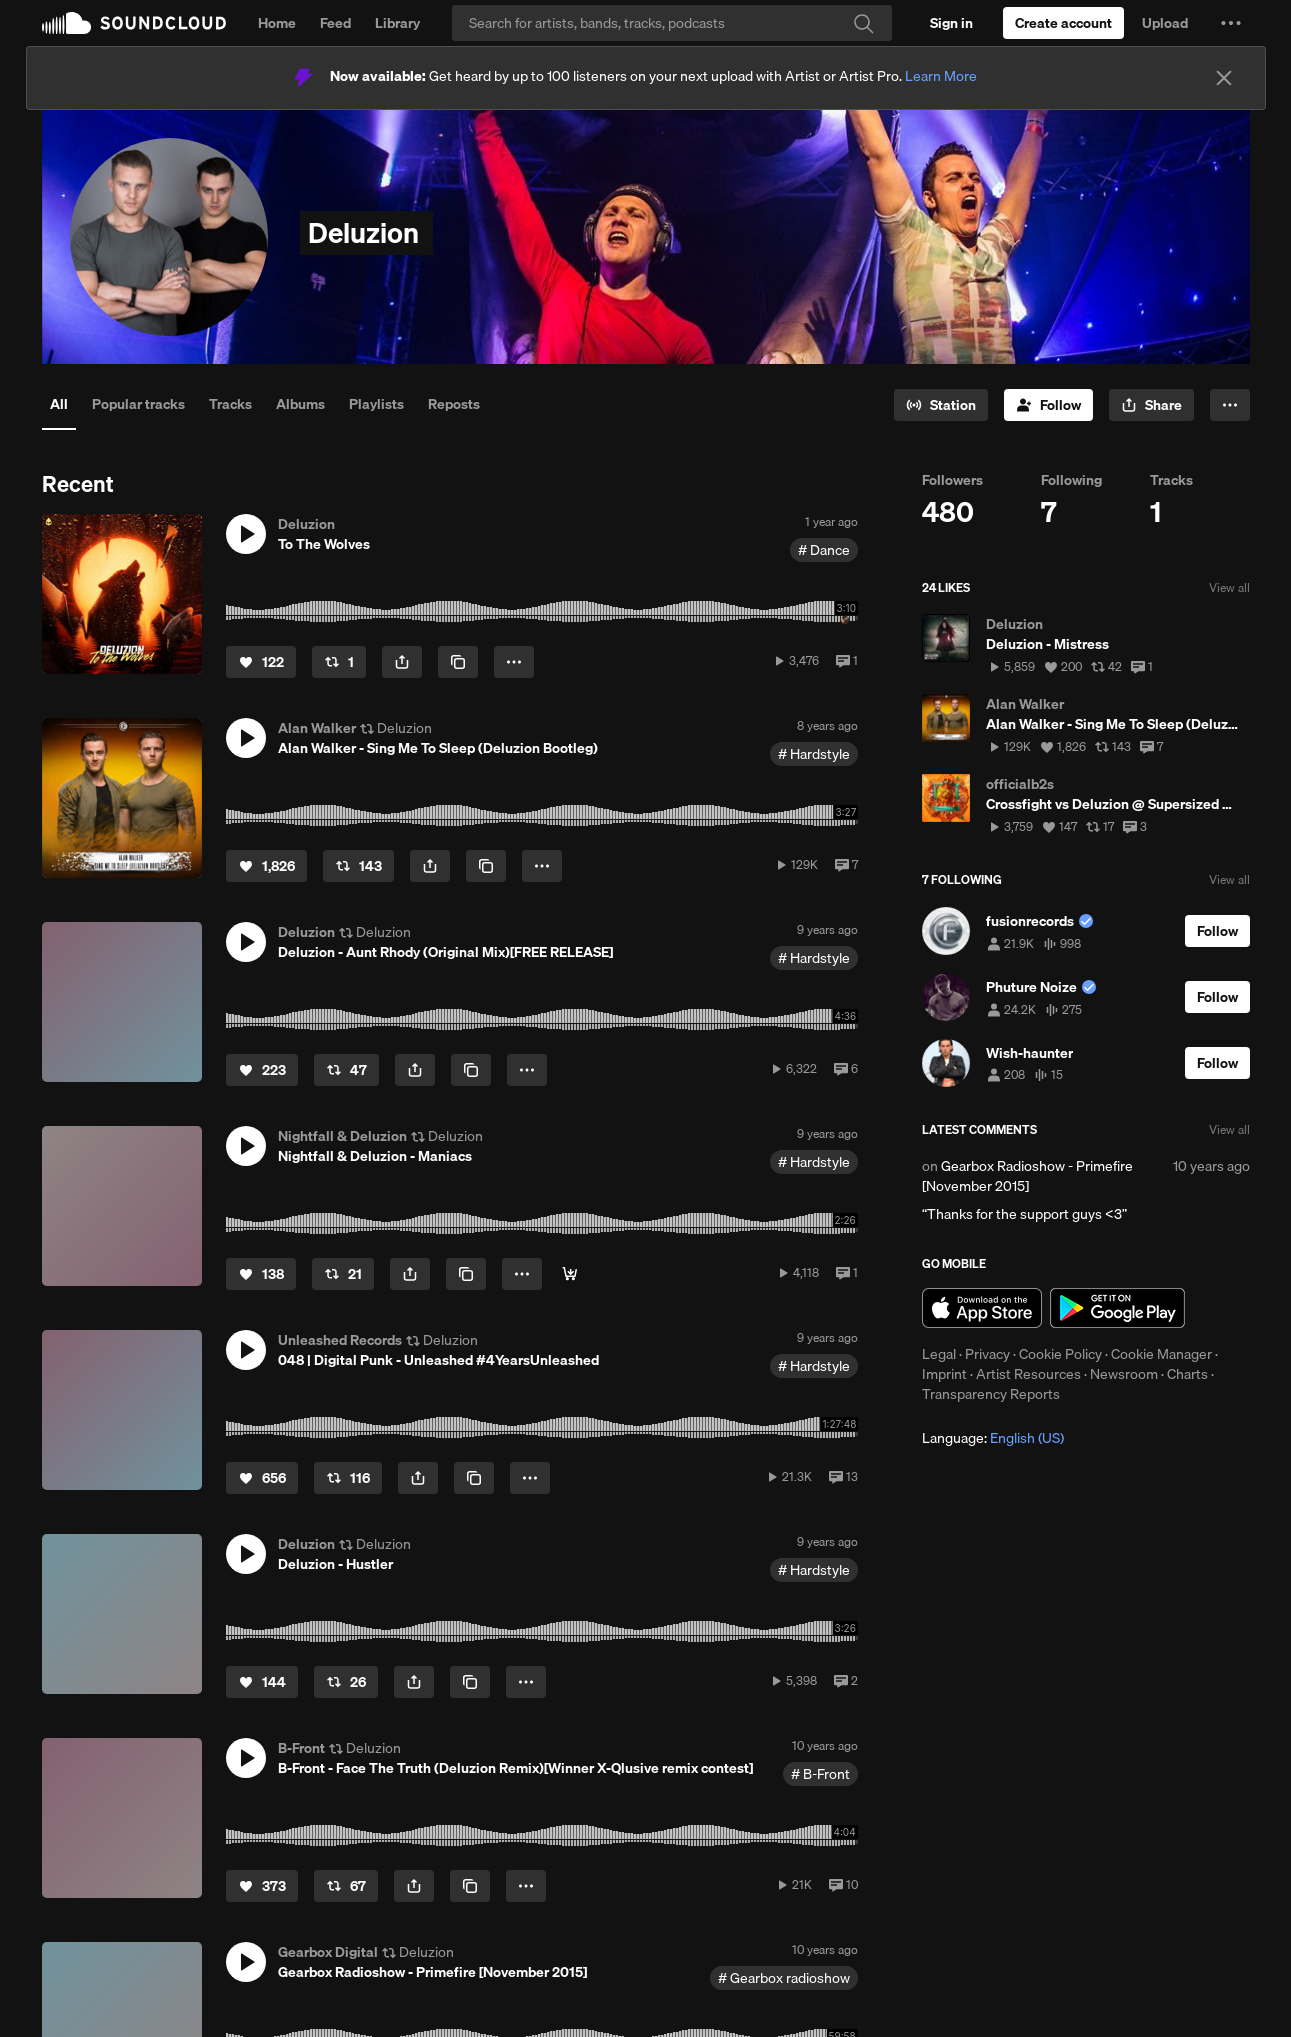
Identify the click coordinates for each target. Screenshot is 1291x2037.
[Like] (261, 662)
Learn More (941, 76)
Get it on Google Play (1117, 1308)
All (59, 404)
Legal (939, 1354)
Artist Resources (1028, 1374)
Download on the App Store (982, 1308)
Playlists (376, 404)
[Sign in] (951, 23)
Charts (1187, 1374)
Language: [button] (993, 1438)
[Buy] (570, 1274)
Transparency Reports (991, 1394)
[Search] (672, 23)
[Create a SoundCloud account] (1063, 23)
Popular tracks (138, 404)
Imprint (944, 1374)
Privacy (987, 1354)
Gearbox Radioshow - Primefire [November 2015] (1027, 1176)
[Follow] (1048, 405)
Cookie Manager (1161, 1354)
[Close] (1224, 78)
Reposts (454, 404)
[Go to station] (941, 405)
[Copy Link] (458, 662)
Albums (300, 404)
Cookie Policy (1060, 1354)
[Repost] (339, 662)
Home (277, 23)
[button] (1231, 23)
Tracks (230, 404)
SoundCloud (134, 23)
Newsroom (1124, 1374)
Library (397, 23)
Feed (335, 23)
